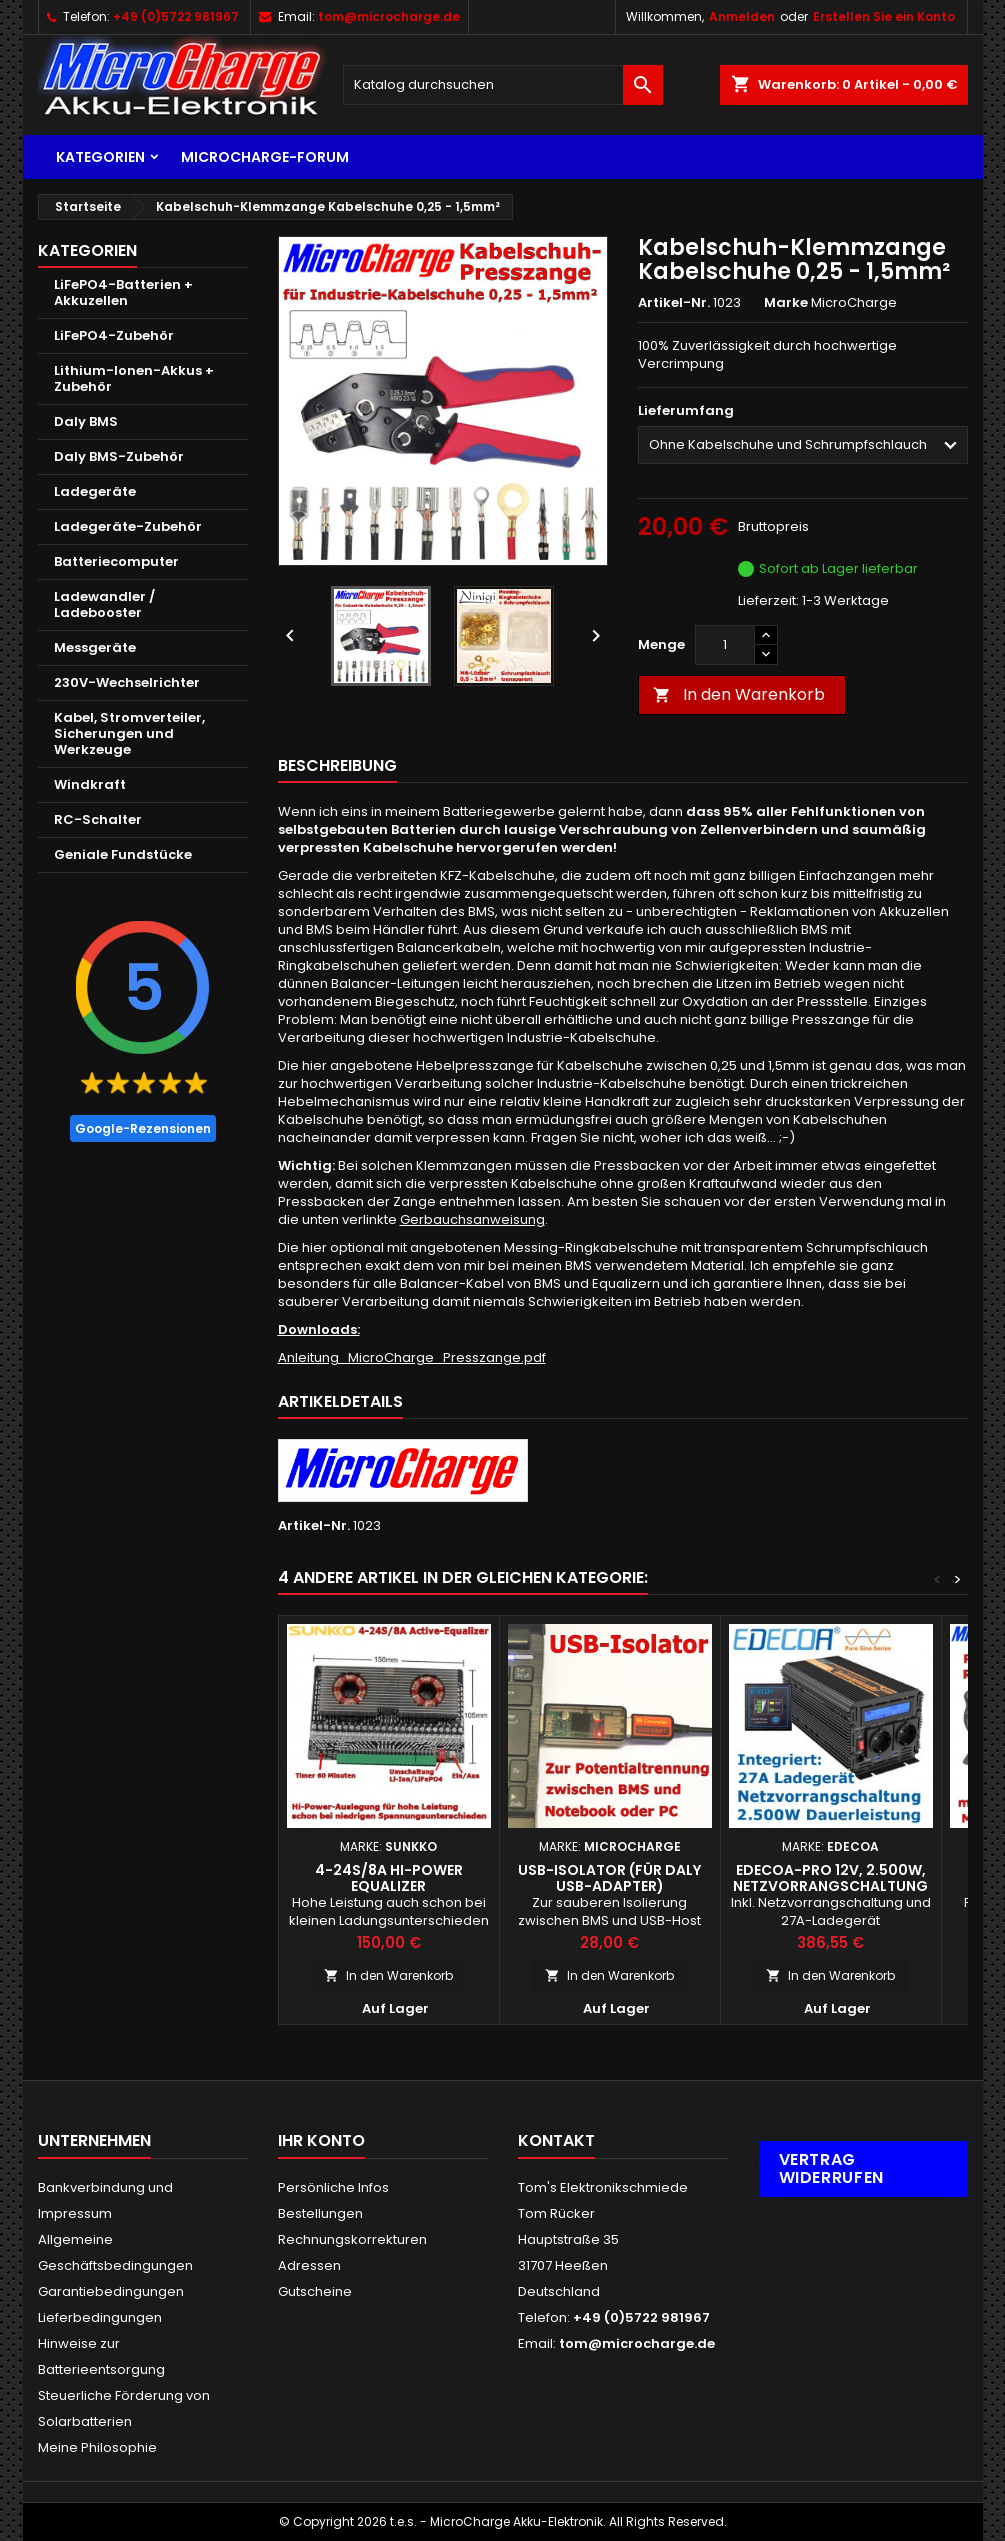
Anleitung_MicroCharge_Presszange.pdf (412, 1357)
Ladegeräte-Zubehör (128, 526)
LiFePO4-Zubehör (114, 335)
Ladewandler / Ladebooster (104, 604)
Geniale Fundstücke (123, 854)
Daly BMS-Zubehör (119, 456)
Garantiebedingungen (111, 2291)
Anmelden (742, 16)
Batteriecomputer (116, 561)
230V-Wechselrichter (127, 682)
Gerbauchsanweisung (472, 1219)
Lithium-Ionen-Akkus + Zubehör (134, 378)
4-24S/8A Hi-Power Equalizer (389, 1878)
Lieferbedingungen (100, 2317)
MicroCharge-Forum (265, 157)
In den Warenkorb (739, 694)
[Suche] (503, 85)
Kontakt (556, 2140)
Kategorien (100, 157)
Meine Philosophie (97, 2447)
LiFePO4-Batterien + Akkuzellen (123, 292)
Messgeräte (95, 647)
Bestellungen (320, 2213)
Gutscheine (315, 2291)
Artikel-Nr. (674, 303)
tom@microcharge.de (389, 16)
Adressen (309, 2265)
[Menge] (725, 645)
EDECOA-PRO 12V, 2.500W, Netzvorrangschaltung (830, 1878)
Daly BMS (86, 421)
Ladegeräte (95, 491)
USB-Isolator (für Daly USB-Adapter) (609, 1878)
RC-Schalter (98, 819)
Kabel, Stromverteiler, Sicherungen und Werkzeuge (129, 733)
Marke (786, 303)
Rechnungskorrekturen (352, 2239)
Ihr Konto (321, 2140)
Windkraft (90, 784)
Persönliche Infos (333, 2187)
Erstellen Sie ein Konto (884, 16)
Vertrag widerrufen (831, 2168)
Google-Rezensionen (143, 1128)
